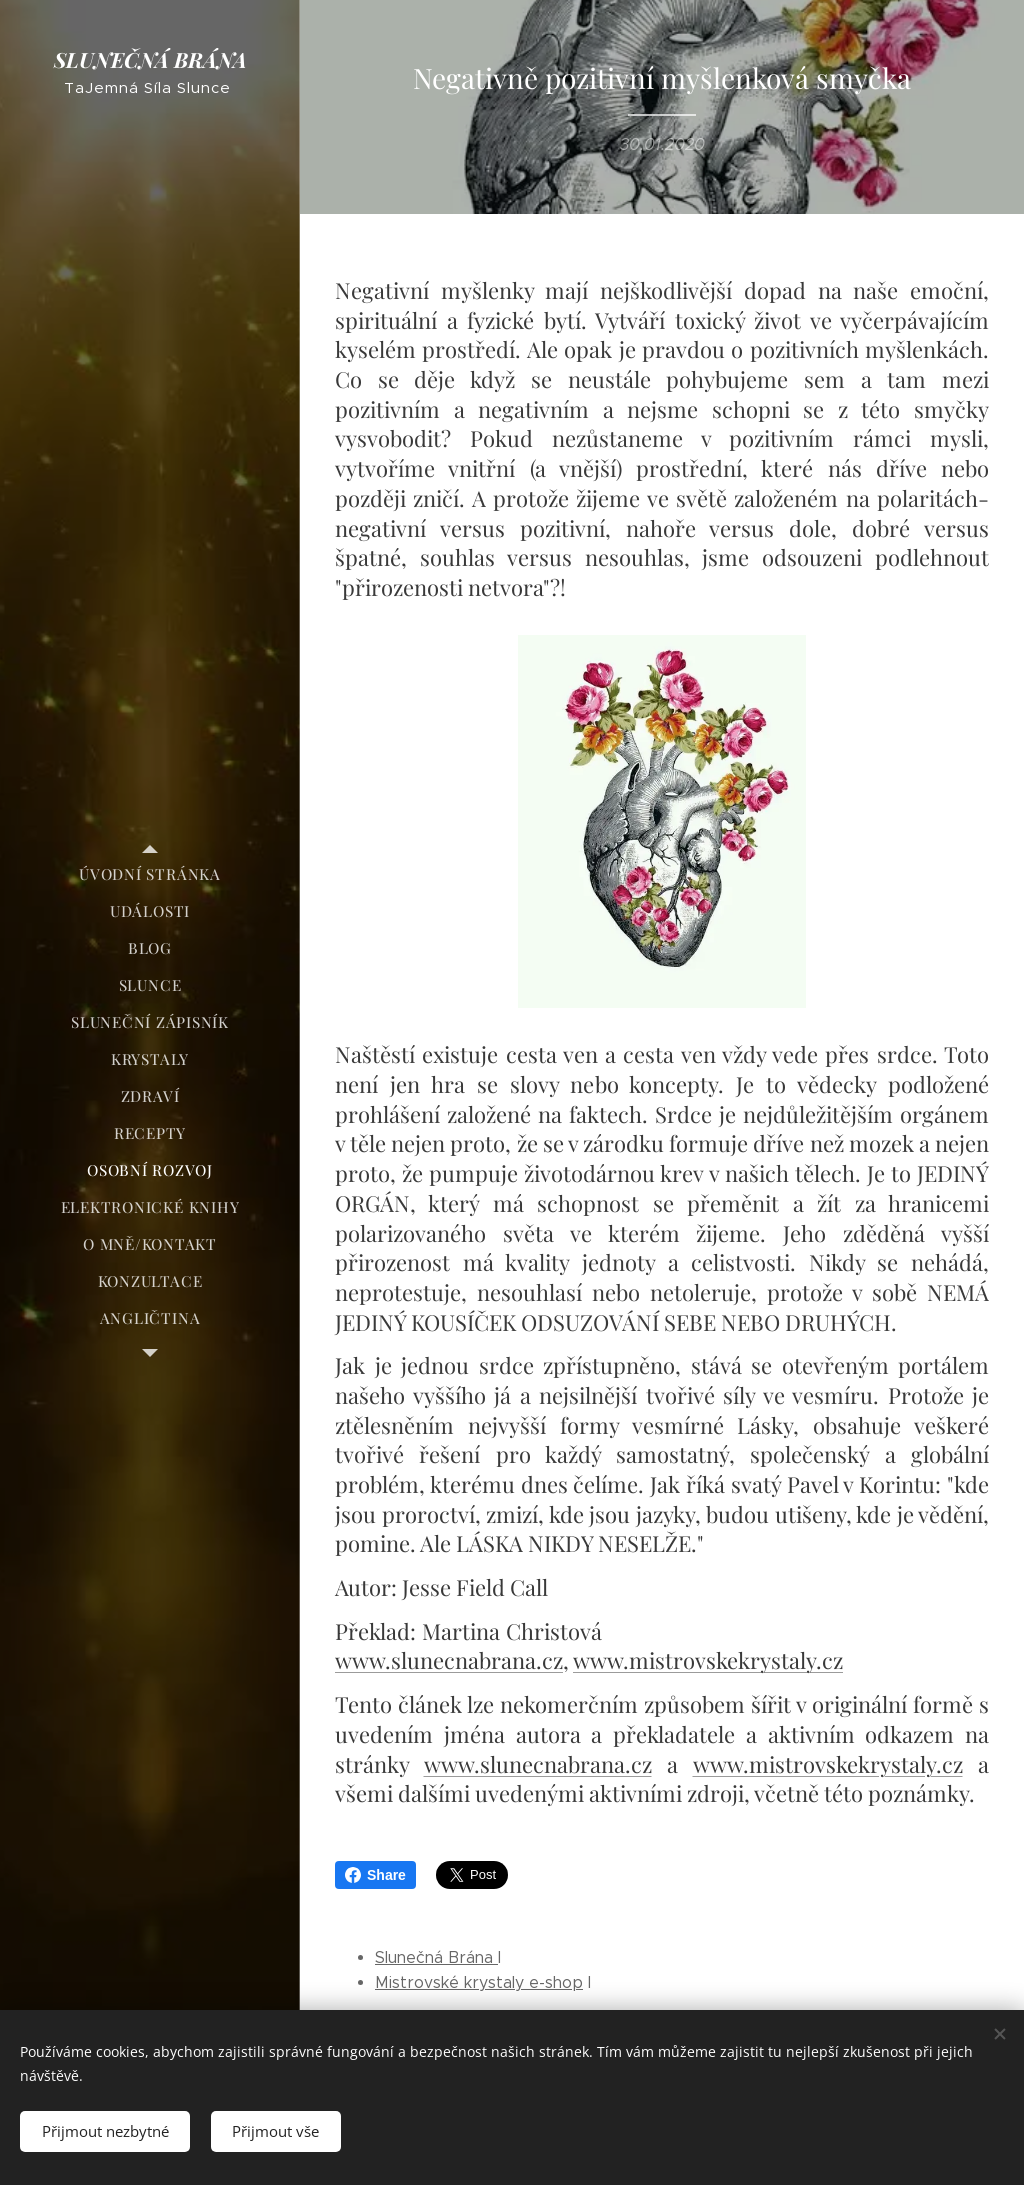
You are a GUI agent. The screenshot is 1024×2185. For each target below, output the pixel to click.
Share (375, 1875)
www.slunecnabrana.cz (449, 1660)
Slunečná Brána (436, 1957)
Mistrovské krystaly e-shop (479, 1982)
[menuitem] (150, 874)
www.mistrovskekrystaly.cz (708, 1660)
